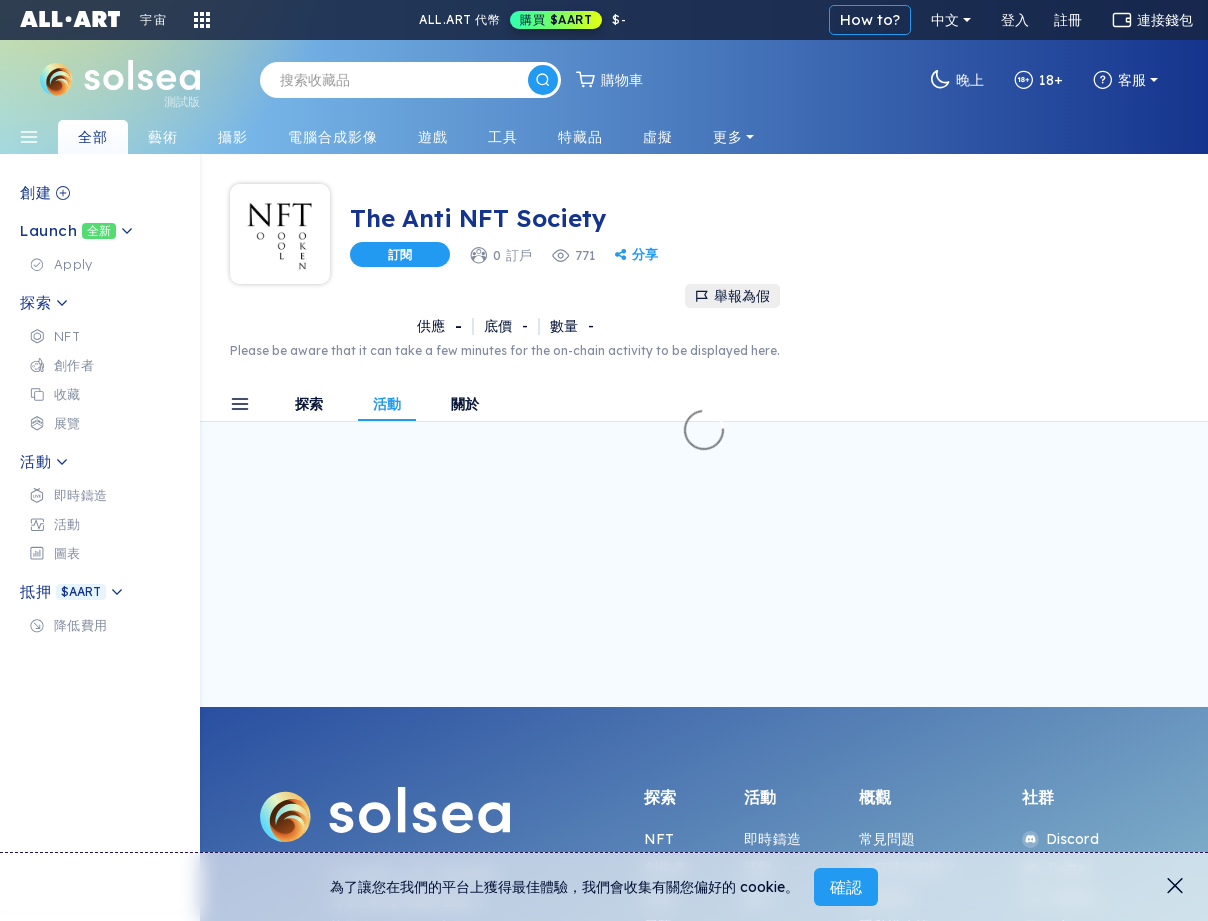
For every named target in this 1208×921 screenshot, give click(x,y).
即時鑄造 (772, 839)
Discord (1060, 839)
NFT (659, 839)
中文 (945, 20)
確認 (846, 887)
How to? (870, 19)
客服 (1119, 80)
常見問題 (887, 839)
